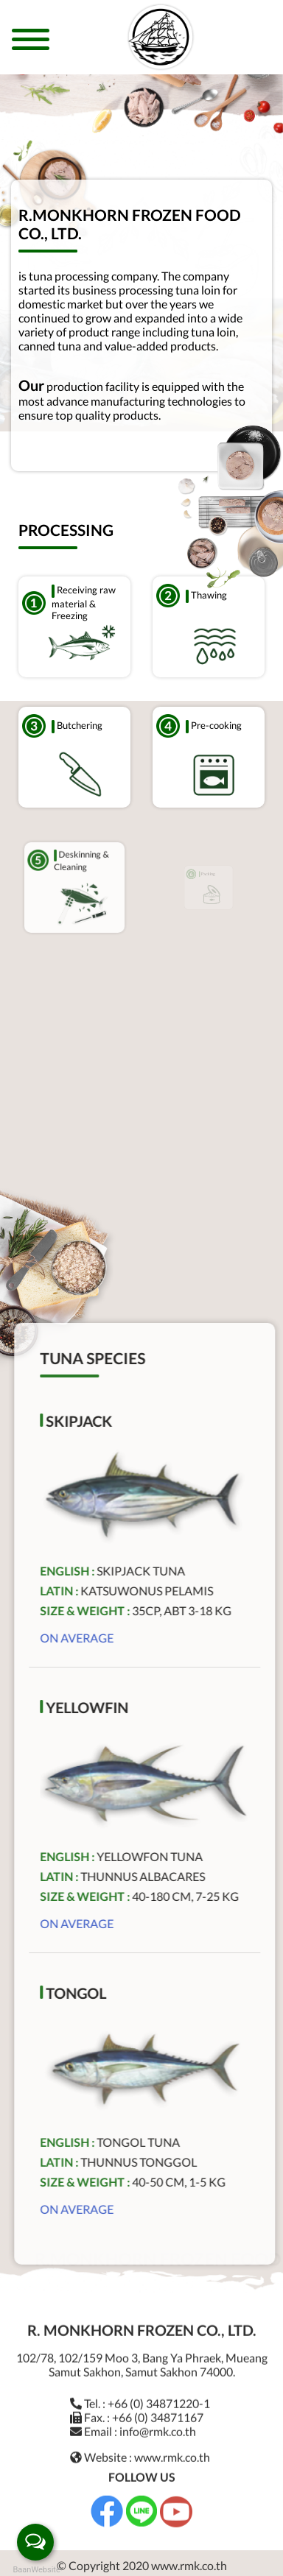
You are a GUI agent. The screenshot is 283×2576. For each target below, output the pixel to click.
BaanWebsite (35, 2570)
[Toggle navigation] (30, 44)
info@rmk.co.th (157, 2424)
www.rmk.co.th (172, 2450)
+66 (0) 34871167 (157, 2410)
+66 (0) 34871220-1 (159, 2396)
